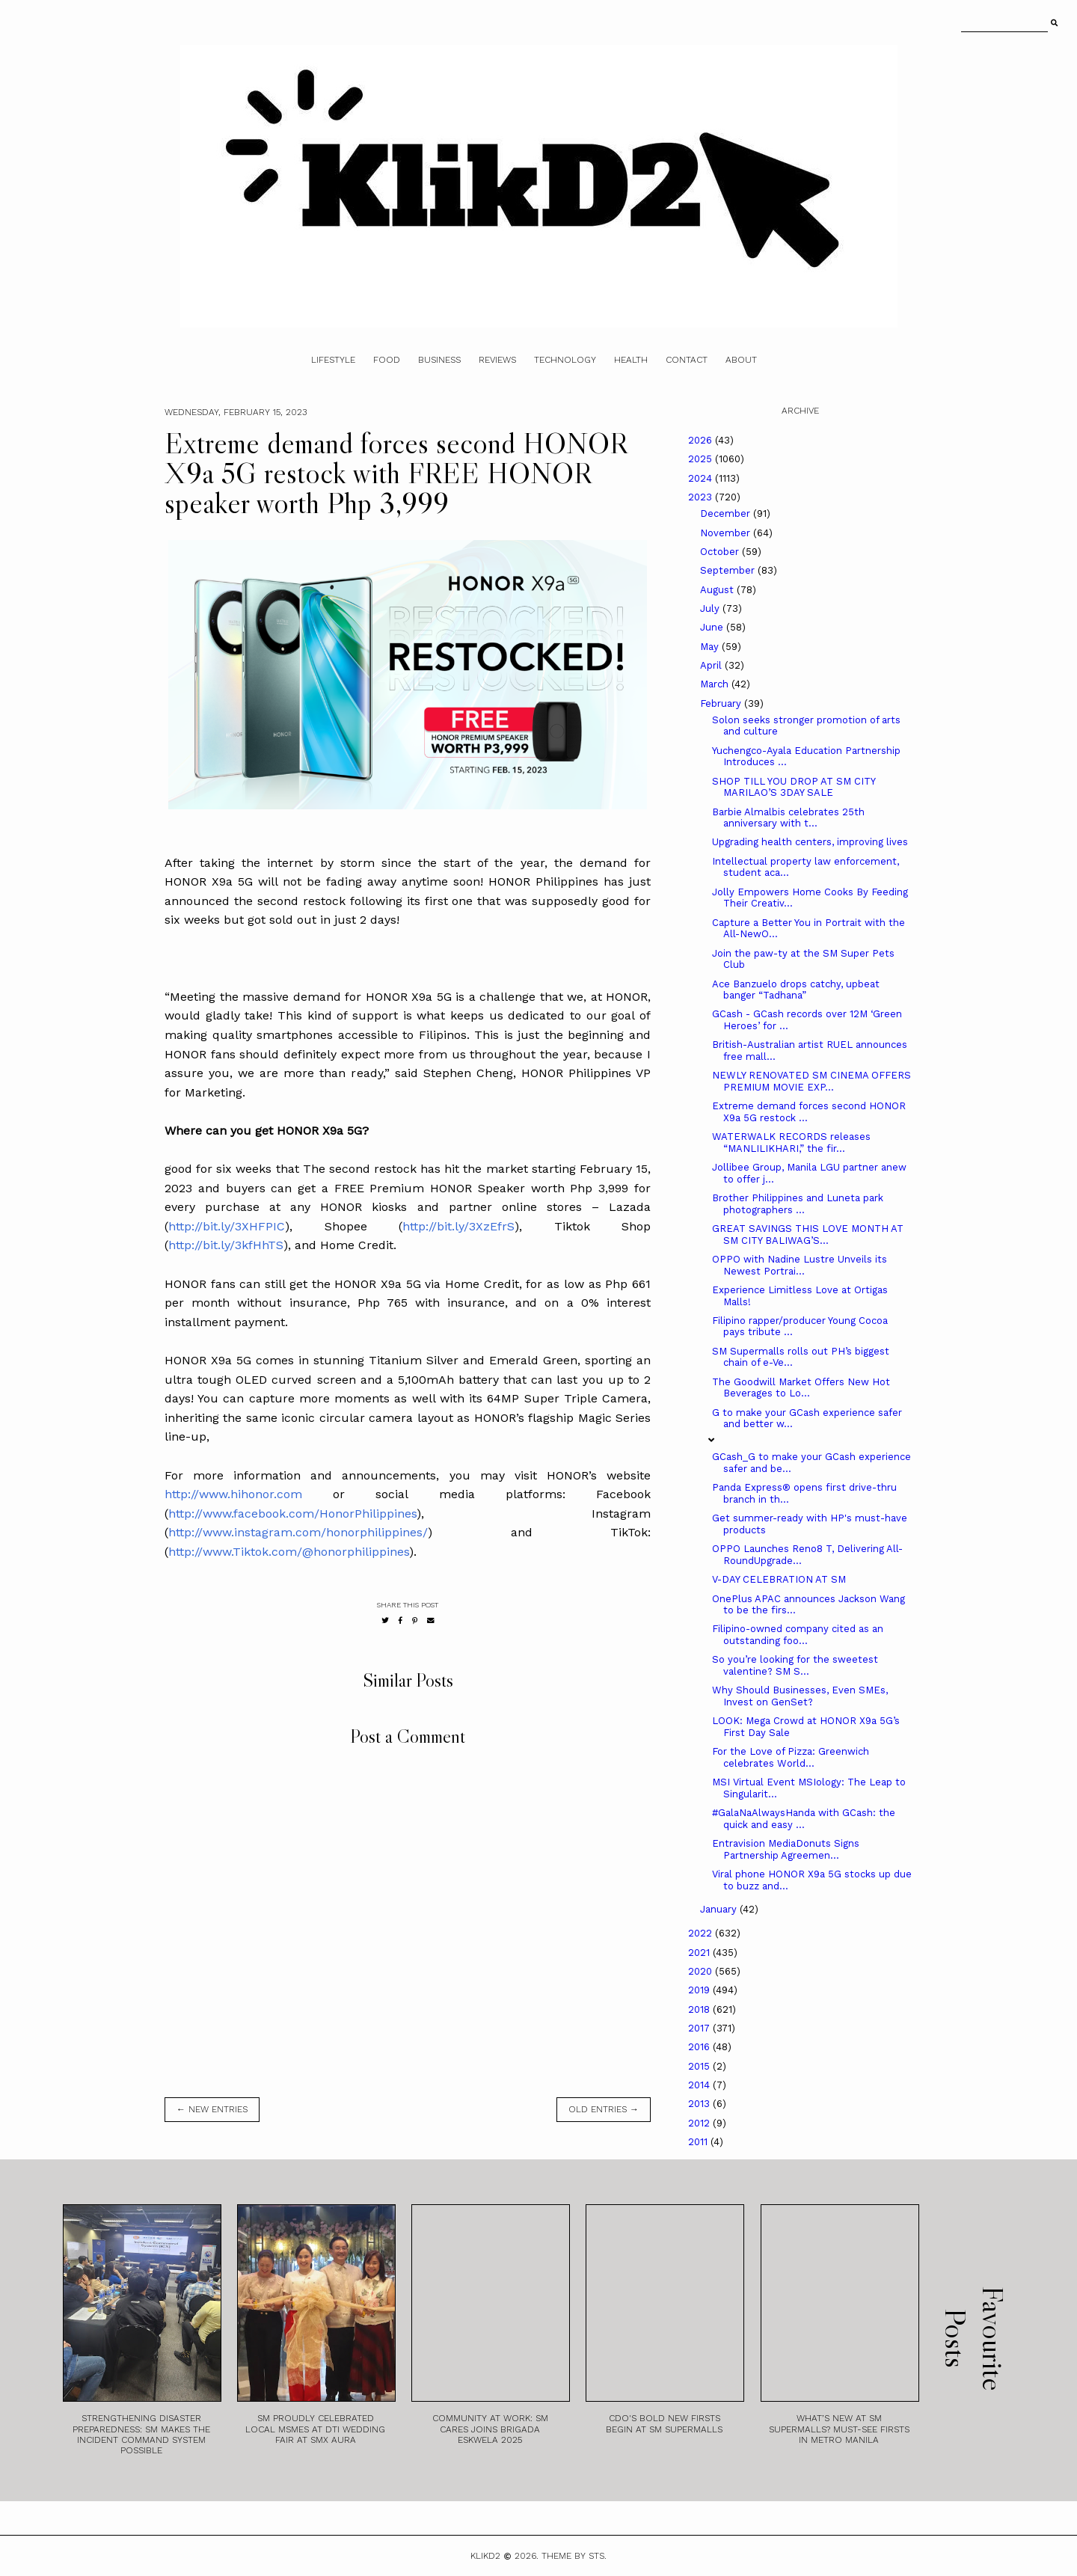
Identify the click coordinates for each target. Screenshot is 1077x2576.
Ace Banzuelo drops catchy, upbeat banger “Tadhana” (796, 990)
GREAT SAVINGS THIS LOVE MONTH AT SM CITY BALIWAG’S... (807, 1234)
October (721, 551)
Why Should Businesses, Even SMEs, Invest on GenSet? (800, 1696)
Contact (687, 360)
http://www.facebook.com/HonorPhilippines (292, 1513)
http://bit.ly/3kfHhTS (225, 1245)
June (713, 627)
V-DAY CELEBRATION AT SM (779, 1579)
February (722, 703)
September (729, 570)
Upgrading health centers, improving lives (810, 841)
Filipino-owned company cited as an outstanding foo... (797, 1634)
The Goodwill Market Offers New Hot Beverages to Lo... (801, 1387)
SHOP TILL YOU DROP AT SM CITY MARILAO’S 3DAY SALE (793, 787)
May (711, 646)
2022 (701, 1933)
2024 (701, 478)
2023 (701, 497)
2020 (701, 1971)
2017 (700, 2028)
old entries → (603, 2109)
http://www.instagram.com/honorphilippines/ (298, 1532)
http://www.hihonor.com (233, 1494)
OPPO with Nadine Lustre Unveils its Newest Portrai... (799, 1265)
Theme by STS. (574, 2556)
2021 (700, 1952)
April (712, 665)
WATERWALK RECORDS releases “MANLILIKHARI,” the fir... (791, 1142)
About (741, 360)
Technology (565, 360)
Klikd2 (485, 2556)
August (718, 589)
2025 (701, 458)
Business (439, 360)
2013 (700, 2103)
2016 (700, 2046)
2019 (700, 1990)
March (715, 684)
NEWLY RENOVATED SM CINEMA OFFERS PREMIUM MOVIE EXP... (811, 1081)
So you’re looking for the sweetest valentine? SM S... (795, 1665)
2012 (700, 2123)
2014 (700, 2085)
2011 (699, 2141)
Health (631, 360)
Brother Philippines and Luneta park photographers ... (797, 1203)
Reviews (497, 360)
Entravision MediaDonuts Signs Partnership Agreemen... (785, 1849)
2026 (701, 440)
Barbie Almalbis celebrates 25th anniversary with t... (788, 817)
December (726, 513)
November (726, 533)
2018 (700, 2009)
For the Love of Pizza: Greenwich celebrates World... (790, 1757)
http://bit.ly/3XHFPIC (226, 1226)
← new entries (212, 2109)
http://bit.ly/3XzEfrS (458, 1226)
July (711, 608)
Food (386, 360)
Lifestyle (333, 360)
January (720, 1909)
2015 (700, 2066)
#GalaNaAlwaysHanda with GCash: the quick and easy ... (803, 1818)
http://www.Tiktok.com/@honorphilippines (288, 1552)
